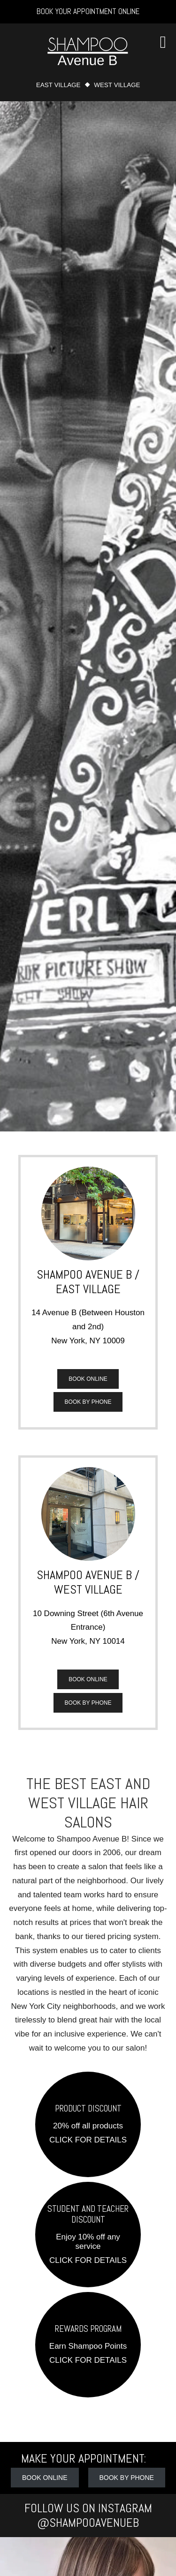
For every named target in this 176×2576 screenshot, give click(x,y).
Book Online (88, 1379)
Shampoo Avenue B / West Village (88, 1582)
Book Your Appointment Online (88, 11)
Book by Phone (88, 1402)
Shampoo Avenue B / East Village (88, 1282)
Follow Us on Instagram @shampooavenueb (88, 2516)
